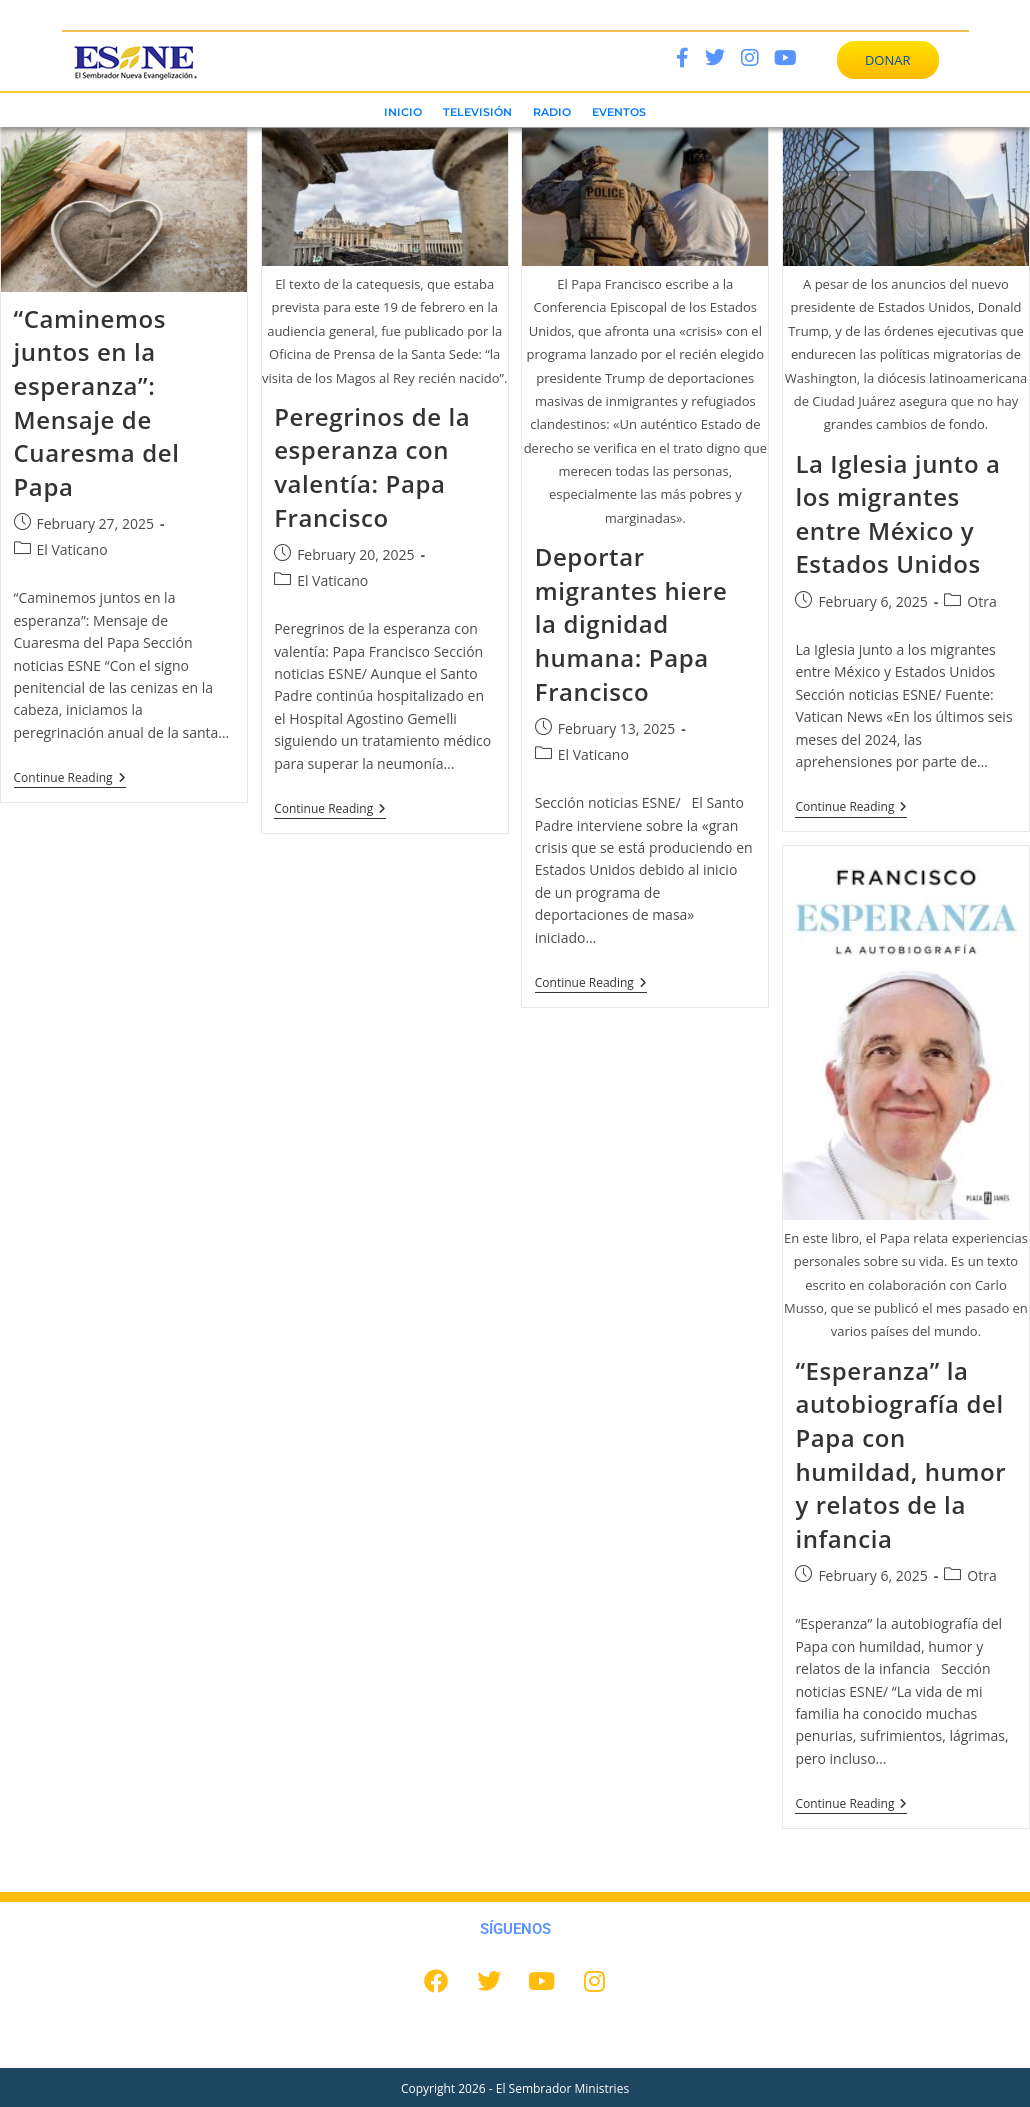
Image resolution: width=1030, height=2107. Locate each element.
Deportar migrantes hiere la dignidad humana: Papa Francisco (631, 623)
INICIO (403, 112)
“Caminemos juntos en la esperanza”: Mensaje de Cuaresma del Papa (97, 402)
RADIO (552, 112)
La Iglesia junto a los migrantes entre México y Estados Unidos (897, 514)
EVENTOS (619, 112)
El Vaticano (72, 549)
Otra (981, 601)
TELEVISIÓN (477, 112)
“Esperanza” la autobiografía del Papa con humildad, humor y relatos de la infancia (900, 1454)
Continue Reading (70, 778)
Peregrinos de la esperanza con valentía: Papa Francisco (372, 467)
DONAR (888, 60)
